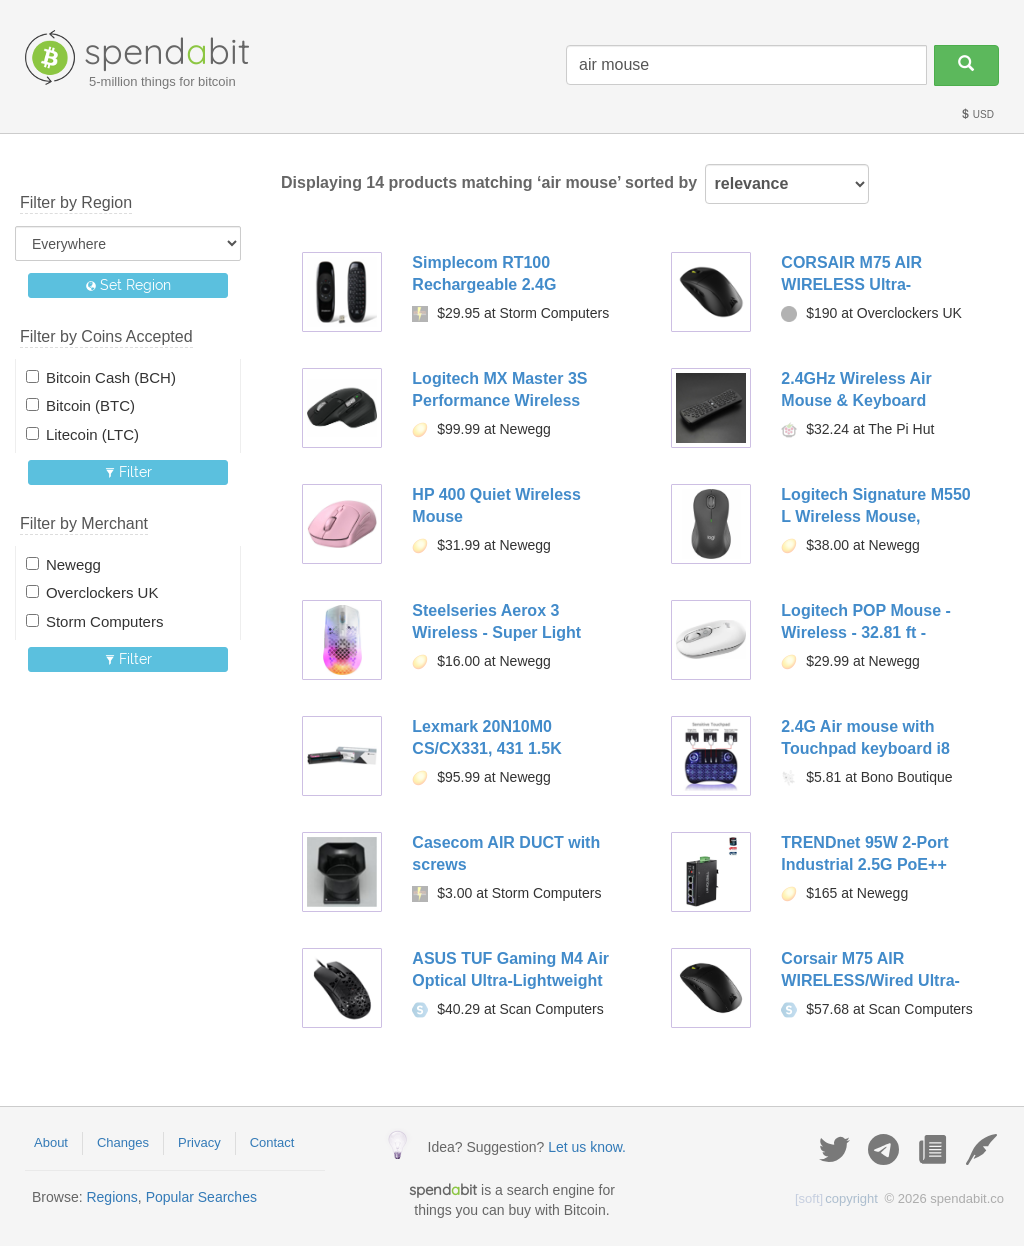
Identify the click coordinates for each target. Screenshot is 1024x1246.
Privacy (199, 1142)
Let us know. (587, 1147)
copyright (836, 1198)
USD (977, 114)
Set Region (128, 285)
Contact (272, 1142)
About (51, 1142)
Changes (123, 1142)
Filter (128, 472)
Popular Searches (201, 1197)
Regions (111, 1197)
